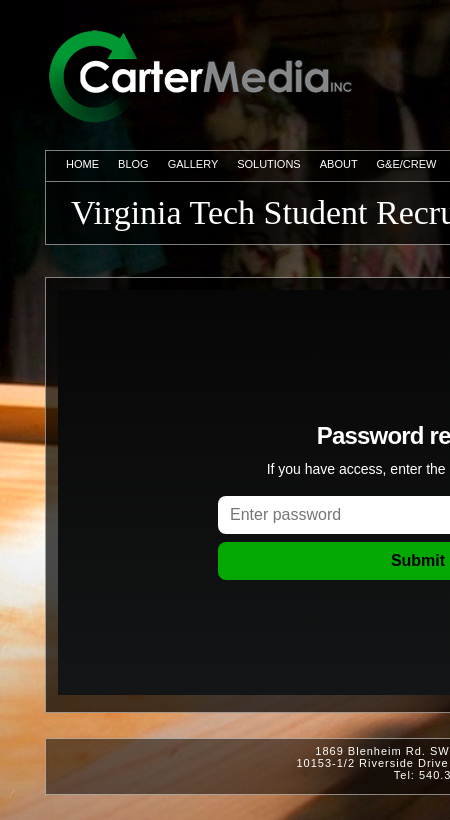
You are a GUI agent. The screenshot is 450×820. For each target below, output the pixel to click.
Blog (133, 164)
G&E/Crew (407, 164)
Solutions (269, 164)
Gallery (193, 164)
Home (82, 164)
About (339, 164)
